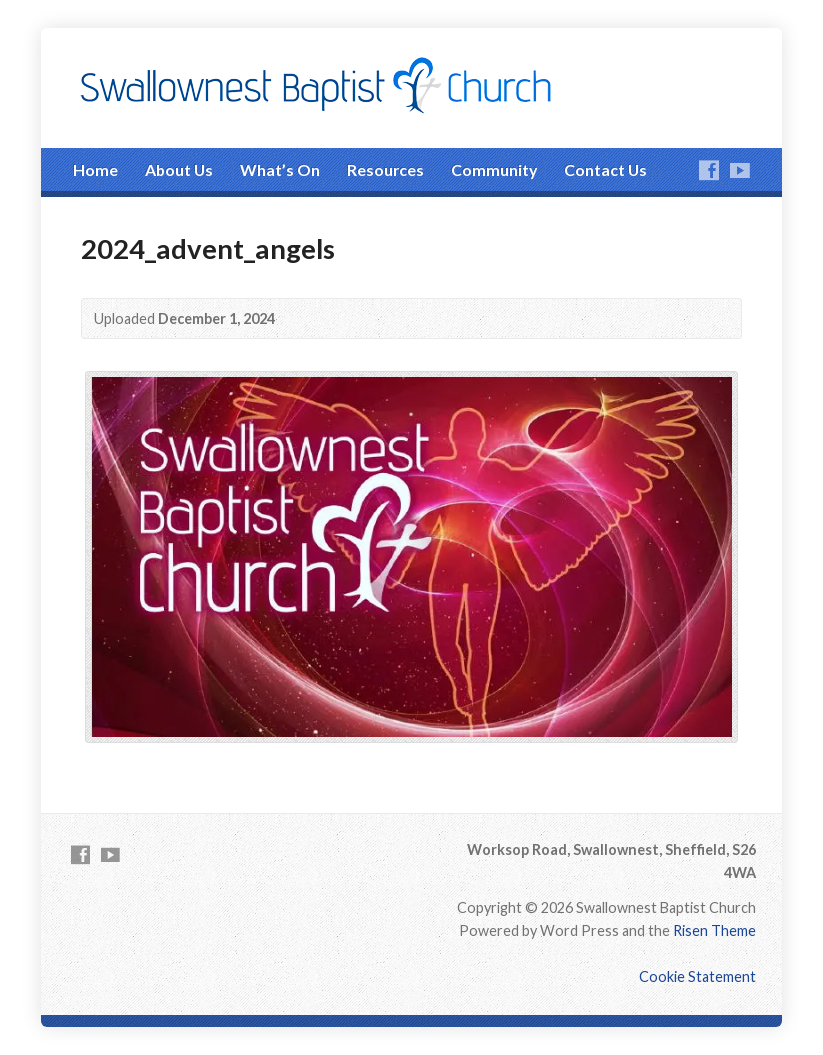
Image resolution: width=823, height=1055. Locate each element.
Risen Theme (714, 930)
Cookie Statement (697, 976)
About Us (179, 169)
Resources (385, 169)
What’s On (280, 169)
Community (494, 169)
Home (95, 169)
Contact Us (605, 169)
